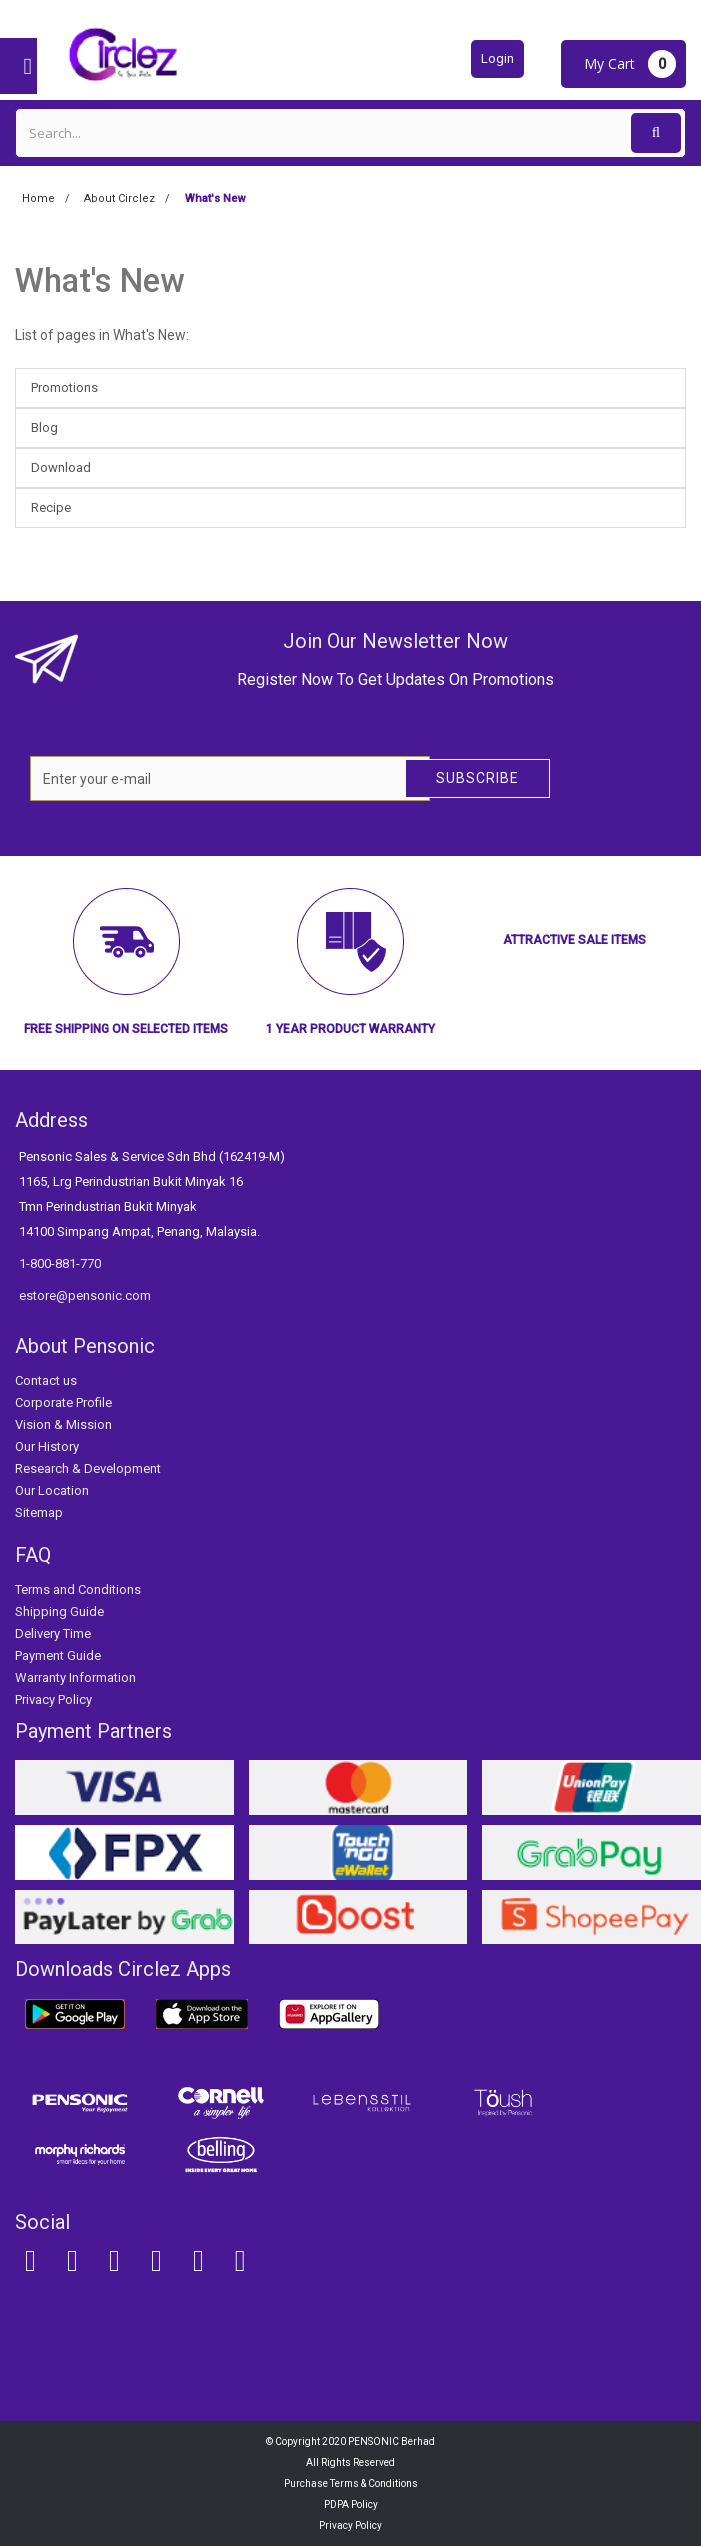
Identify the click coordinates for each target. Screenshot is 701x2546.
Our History (47, 1446)
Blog (44, 427)
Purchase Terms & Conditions (351, 2483)
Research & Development (88, 1468)
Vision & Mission (63, 1424)
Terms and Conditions (78, 1589)
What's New (100, 280)
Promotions (64, 387)
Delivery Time (53, 1633)
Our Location (52, 1490)
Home (38, 198)
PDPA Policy (351, 2504)
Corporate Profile (63, 1402)
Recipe (51, 507)
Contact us (46, 1380)
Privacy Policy (53, 1699)
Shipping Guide (59, 1611)
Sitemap (39, 1512)
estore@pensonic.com (85, 1295)
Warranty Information (75, 1677)
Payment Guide (58, 1655)
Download (61, 467)
